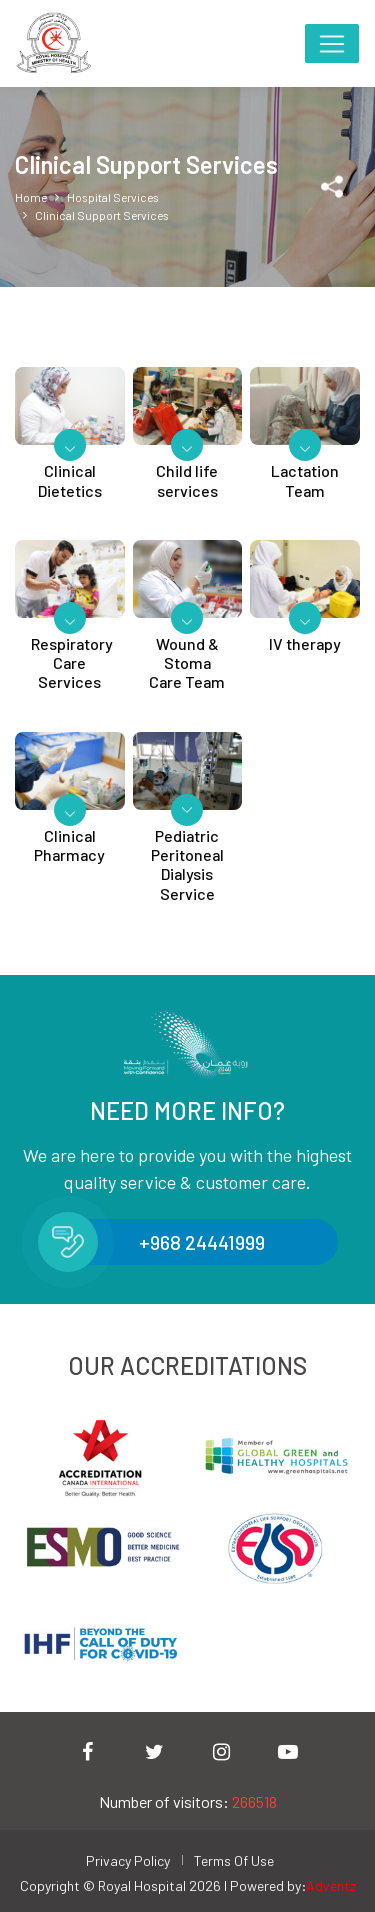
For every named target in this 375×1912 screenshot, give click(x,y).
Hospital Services (113, 196)
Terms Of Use (234, 1860)
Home (31, 196)
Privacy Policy (128, 1860)
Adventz (331, 1885)
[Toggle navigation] (332, 43)
